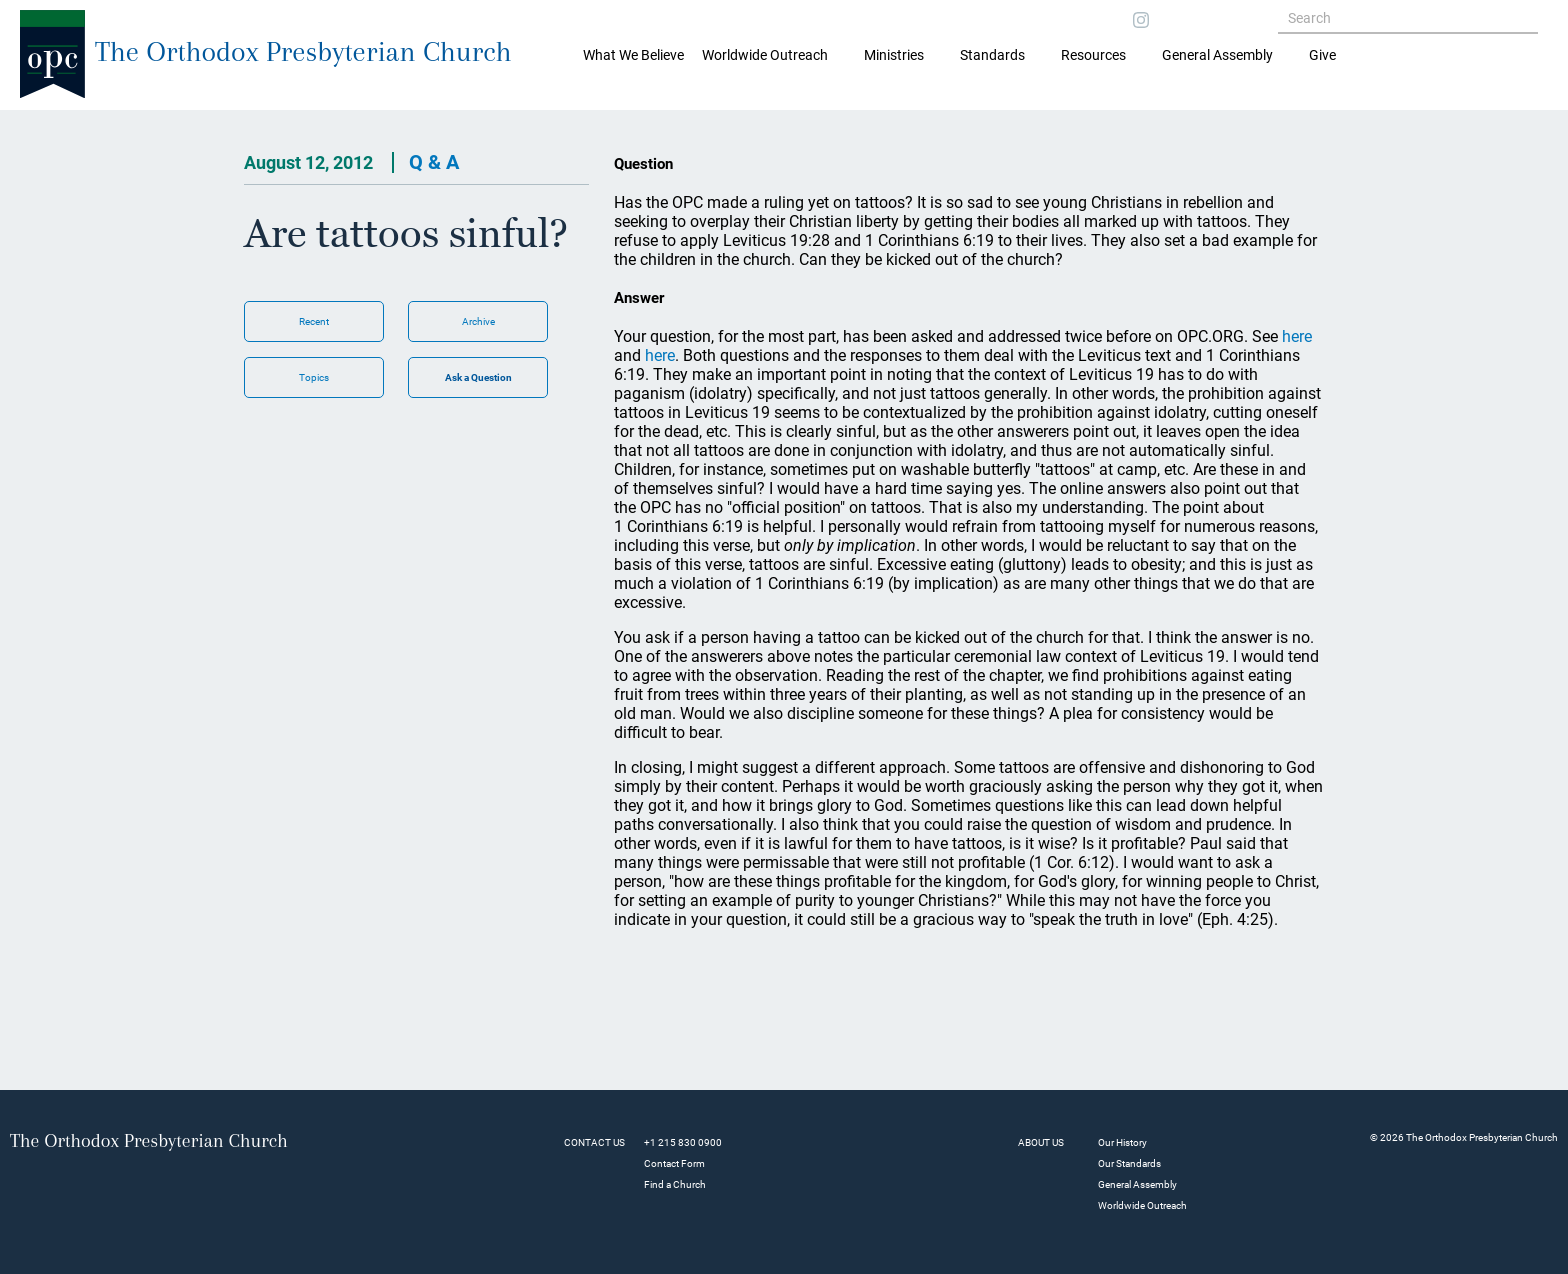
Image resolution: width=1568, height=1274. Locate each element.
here (1297, 336)
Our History (1122, 1142)
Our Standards (1129, 1163)
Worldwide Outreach (1142, 1205)
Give (1322, 55)
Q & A (434, 162)
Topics (314, 377)
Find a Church (675, 1184)
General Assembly (1217, 55)
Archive (478, 321)
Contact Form (674, 1163)
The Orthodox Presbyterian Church (303, 51)
